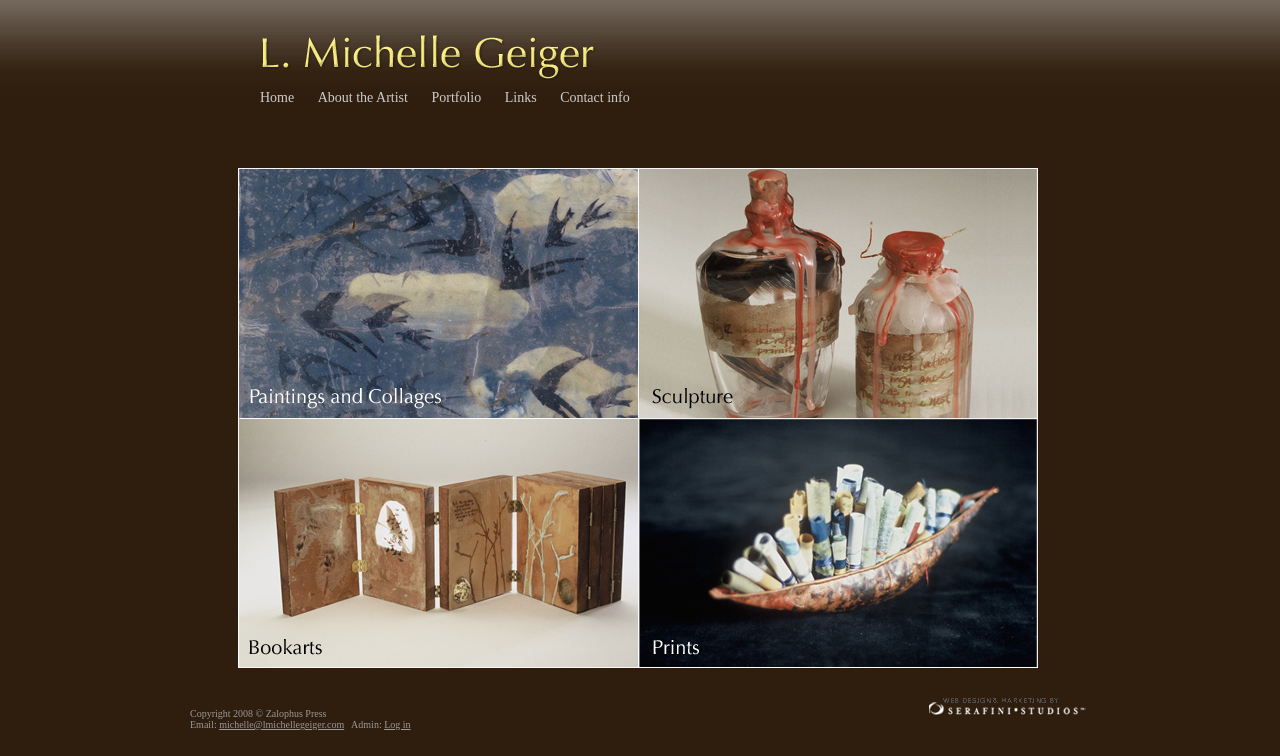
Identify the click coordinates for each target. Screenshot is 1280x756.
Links (521, 97)
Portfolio (456, 97)
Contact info (595, 97)
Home (277, 97)
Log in (397, 724)
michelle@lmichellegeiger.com (281, 724)
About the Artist (363, 97)
